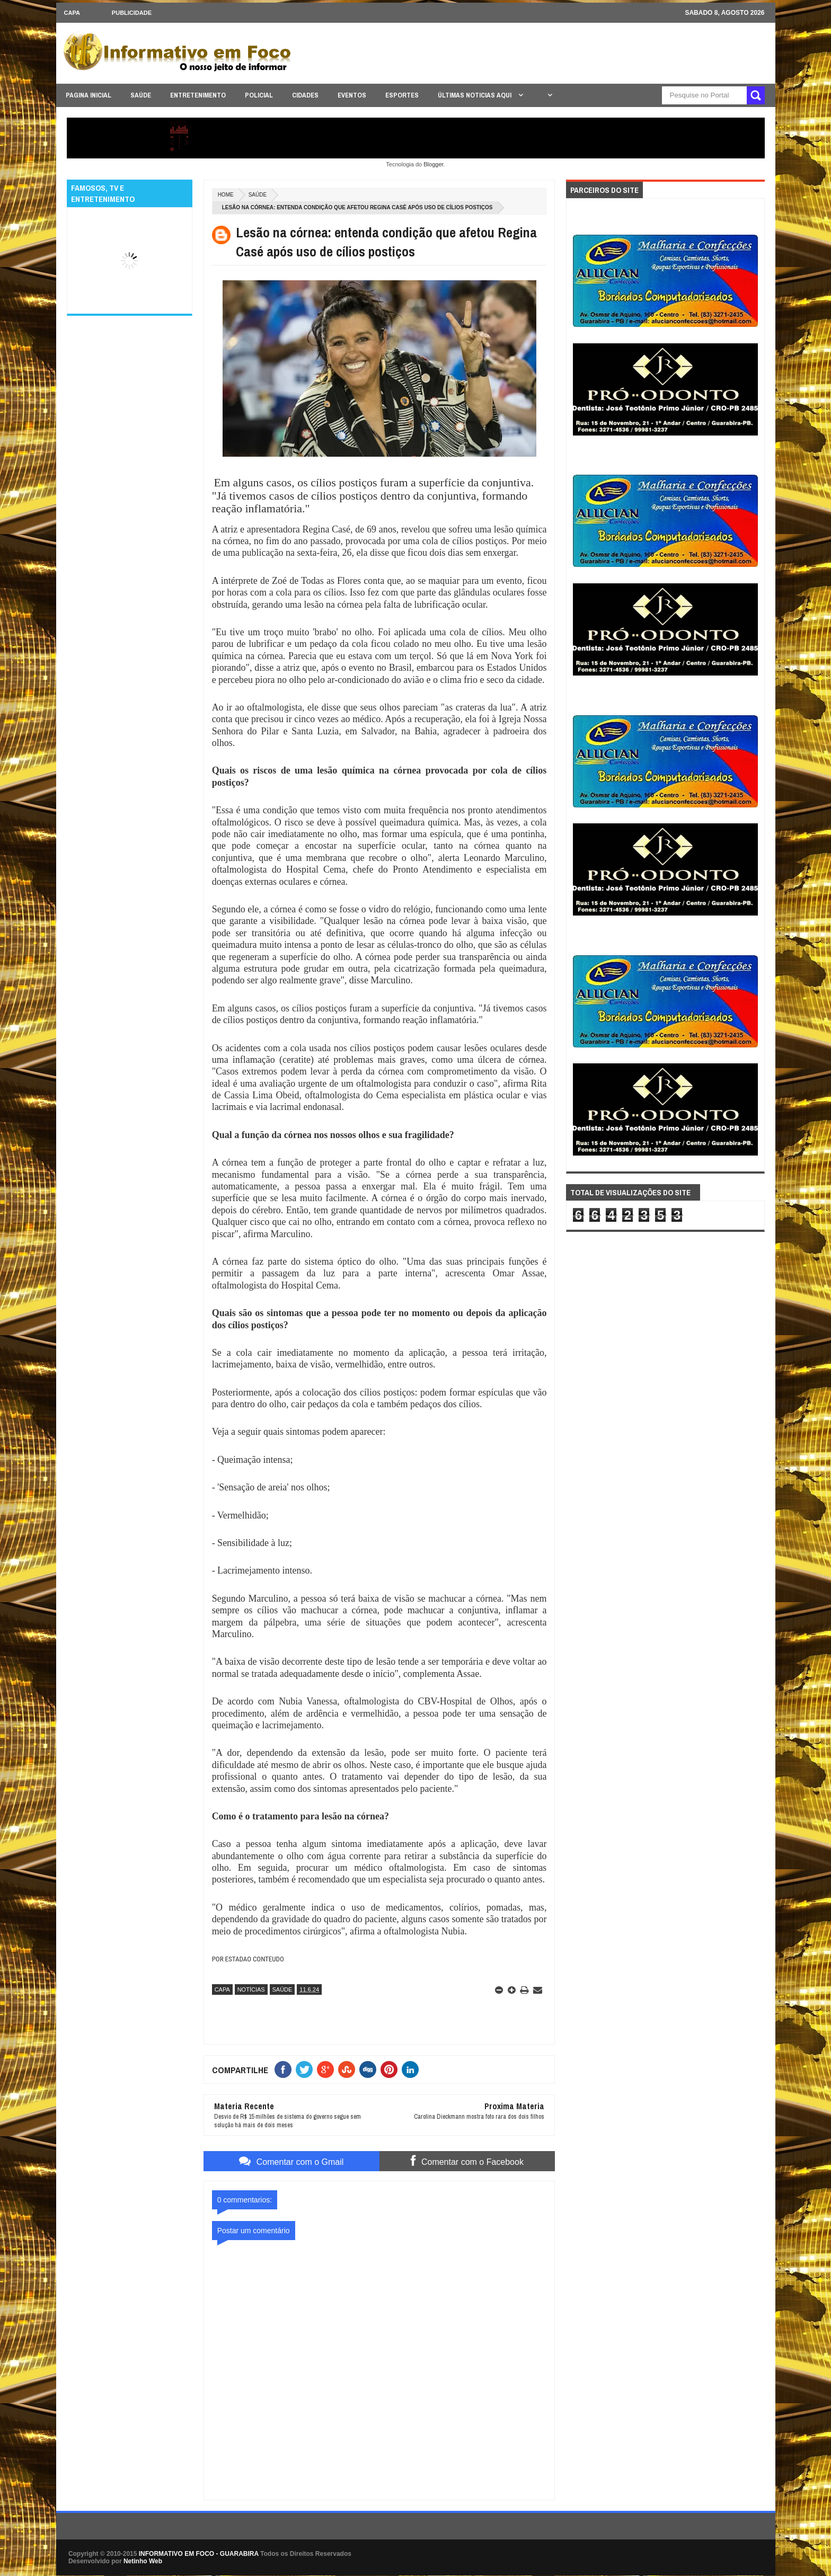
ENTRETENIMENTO (198, 95)
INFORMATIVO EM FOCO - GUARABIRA (199, 2553)
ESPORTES (402, 95)
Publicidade (132, 13)
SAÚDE (140, 95)
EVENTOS (352, 95)
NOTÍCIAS (251, 1989)
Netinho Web (142, 2561)
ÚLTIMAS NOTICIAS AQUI (475, 95)
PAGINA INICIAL (88, 95)
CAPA (72, 13)
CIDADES (305, 95)
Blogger (433, 164)
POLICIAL (259, 95)
